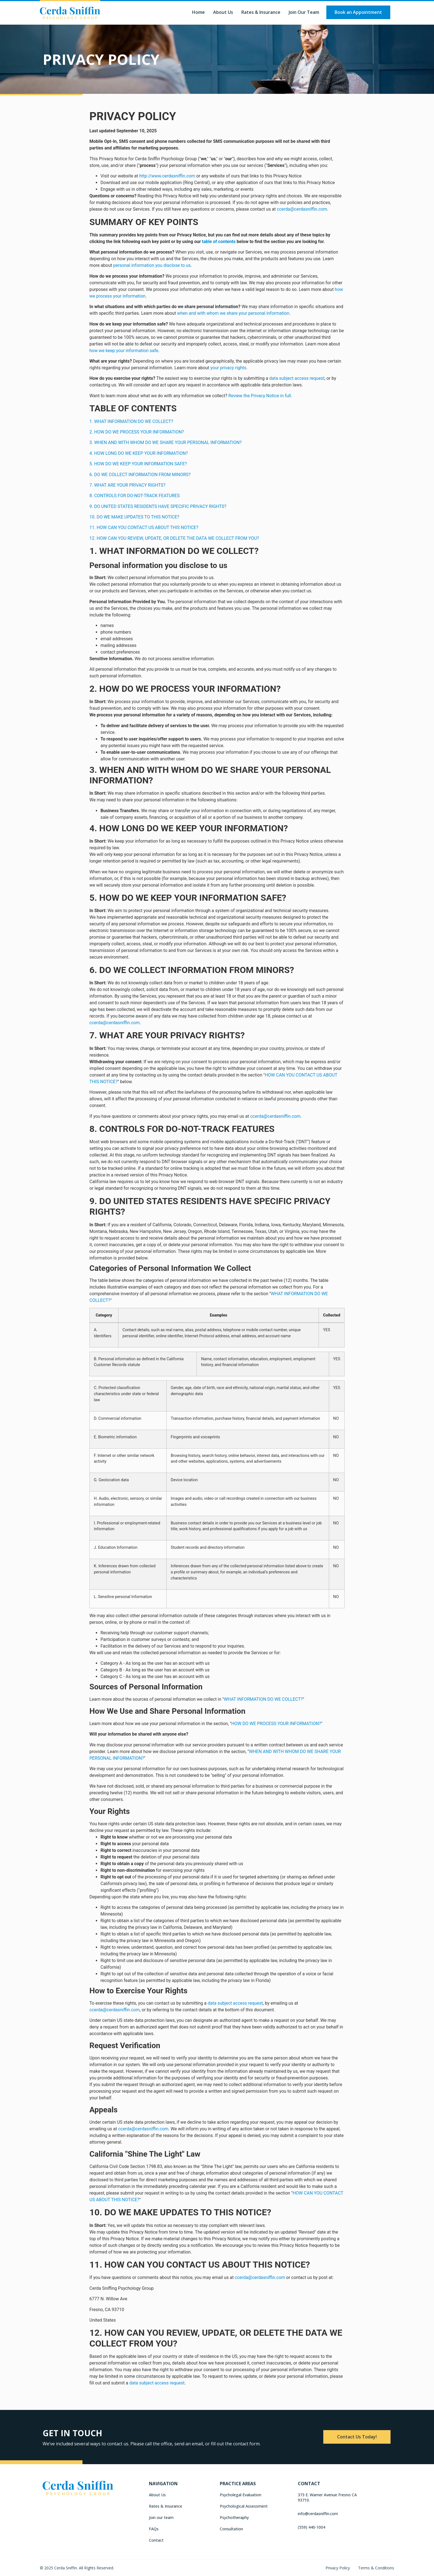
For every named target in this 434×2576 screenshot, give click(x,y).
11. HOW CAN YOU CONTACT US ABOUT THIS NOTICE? (143, 527)
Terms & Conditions (376, 2567)
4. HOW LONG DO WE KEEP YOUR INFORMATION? (138, 453)
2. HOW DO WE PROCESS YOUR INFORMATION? (136, 432)
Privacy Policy (338, 2567)
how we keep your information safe (123, 350)
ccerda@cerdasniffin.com (302, 209)
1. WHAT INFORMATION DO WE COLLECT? (131, 421)
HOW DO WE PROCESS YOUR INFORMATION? (276, 1723)
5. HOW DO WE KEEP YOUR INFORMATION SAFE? (138, 463)
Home (198, 12)
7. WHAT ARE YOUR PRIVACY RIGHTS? (127, 485)
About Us (223, 12)
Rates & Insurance (260, 12)
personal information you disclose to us (152, 265)
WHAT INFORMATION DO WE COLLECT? (263, 1699)
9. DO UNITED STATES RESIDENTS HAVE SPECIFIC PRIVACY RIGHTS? (157, 506)
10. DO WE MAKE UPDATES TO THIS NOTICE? (134, 517)
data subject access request (297, 378)
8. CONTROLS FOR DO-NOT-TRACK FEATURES (134, 495)
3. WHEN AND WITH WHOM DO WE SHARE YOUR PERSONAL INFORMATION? (165, 442)
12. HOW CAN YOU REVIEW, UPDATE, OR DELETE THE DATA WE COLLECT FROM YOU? (174, 538)
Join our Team (304, 12)
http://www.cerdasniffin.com (167, 176)
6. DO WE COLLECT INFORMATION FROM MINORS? (140, 474)
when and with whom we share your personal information (233, 313)
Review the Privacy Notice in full (259, 395)
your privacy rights (228, 367)
